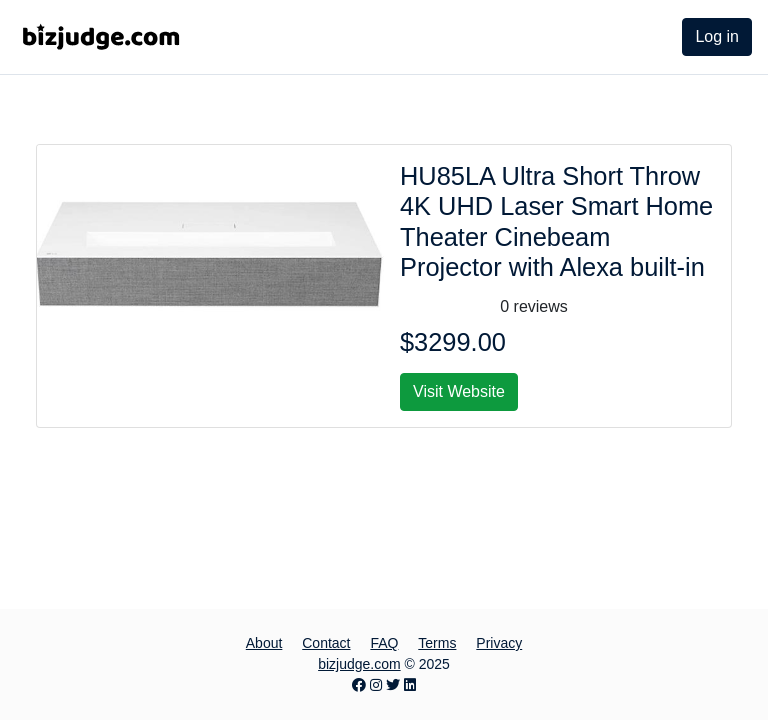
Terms (437, 643)
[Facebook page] (359, 685)
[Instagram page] (376, 685)
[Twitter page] (393, 685)
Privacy (499, 643)
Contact (326, 643)
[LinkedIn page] (410, 685)
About (264, 643)
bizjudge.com (359, 664)
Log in (717, 36)
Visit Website (459, 391)
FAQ (384, 643)
